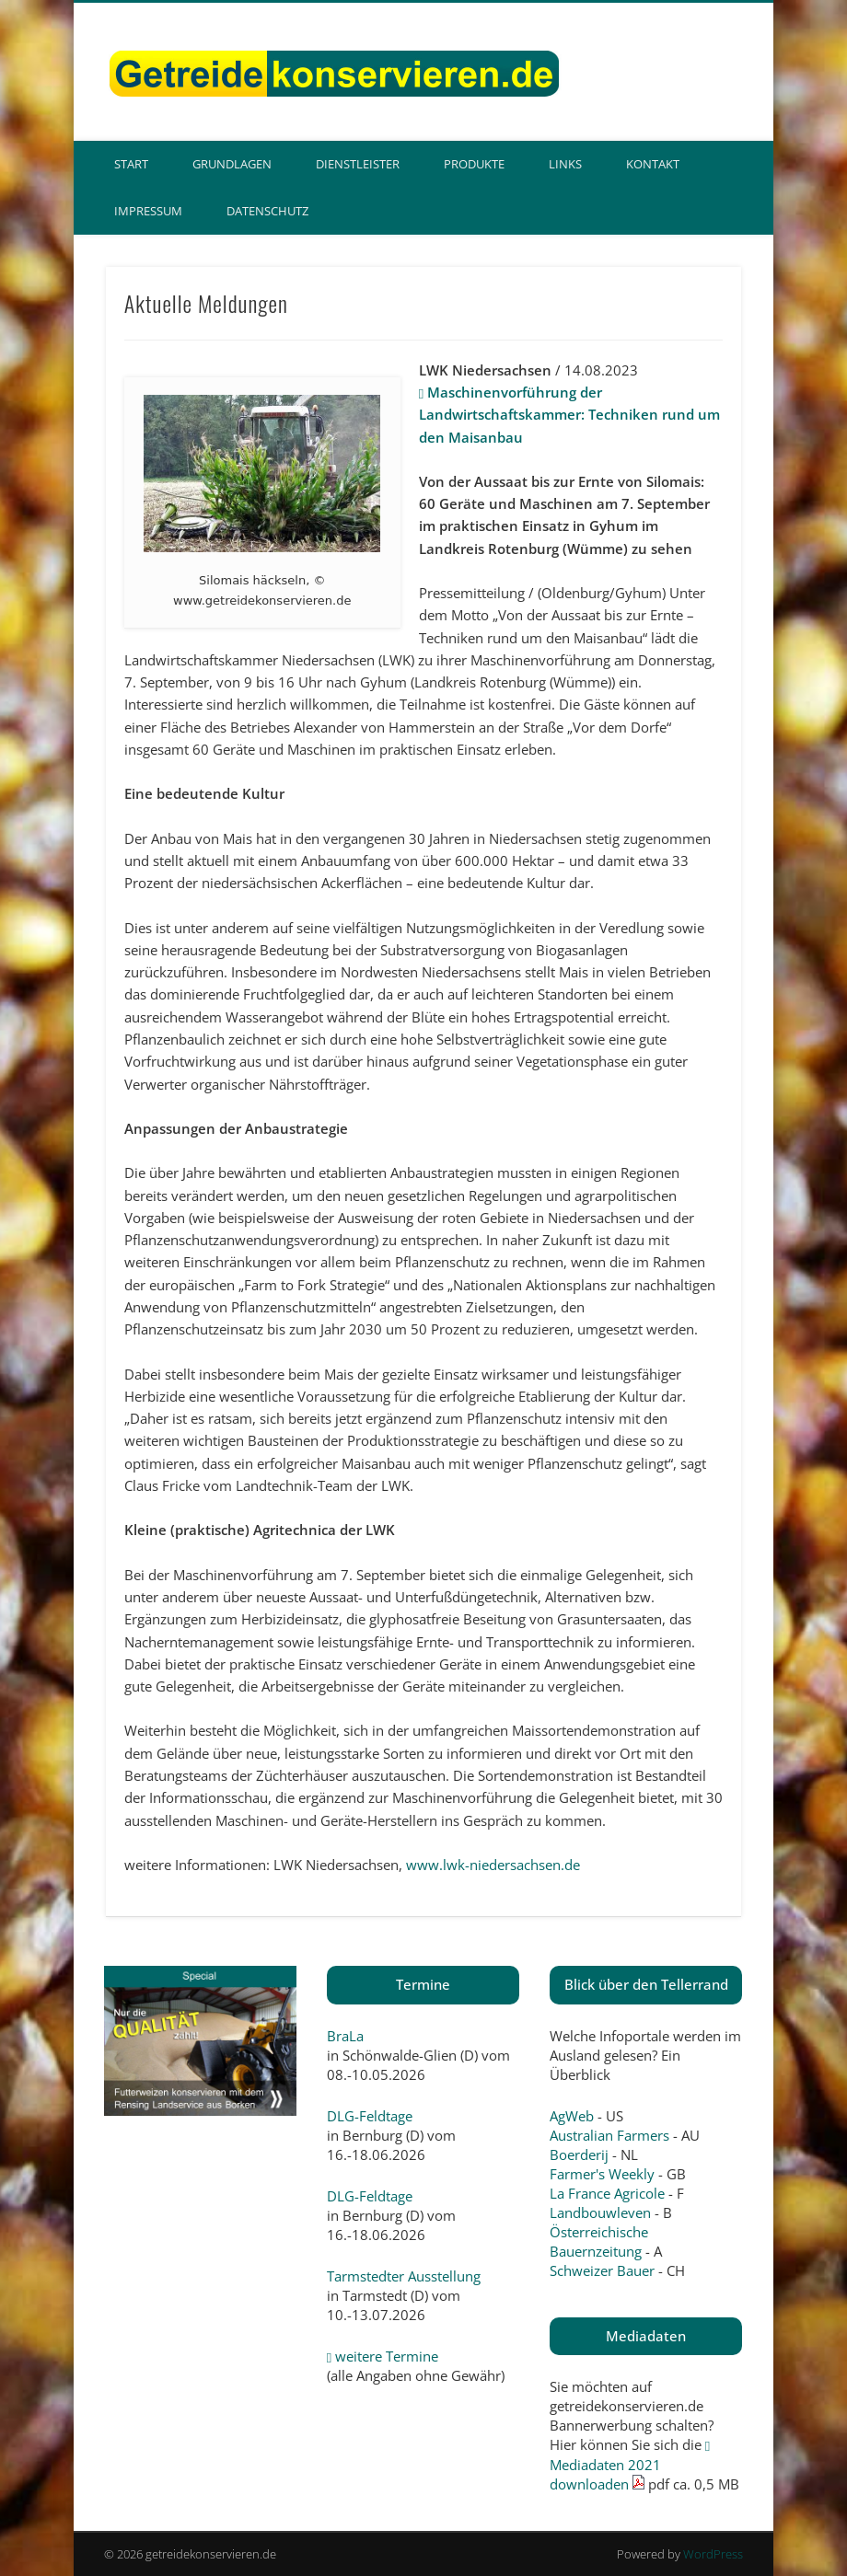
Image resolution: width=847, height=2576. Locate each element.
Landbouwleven (600, 2212)
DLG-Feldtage (369, 2116)
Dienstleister (358, 164)
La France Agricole (607, 2193)
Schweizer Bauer (602, 2270)
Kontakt (652, 164)
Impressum (148, 210)
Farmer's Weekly (602, 2174)
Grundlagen (232, 164)
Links (565, 164)
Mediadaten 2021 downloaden (630, 2466)
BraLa (345, 2036)
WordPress (713, 2554)
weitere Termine (382, 2356)
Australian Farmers (609, 2135)
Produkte (474, 164)
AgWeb (572, 2116)
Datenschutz (267, 210)
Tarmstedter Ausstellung (404, 2276)
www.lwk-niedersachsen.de (493, 1864)
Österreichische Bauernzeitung (599, 2241)
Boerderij (579, 2154)
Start (131, 164)
